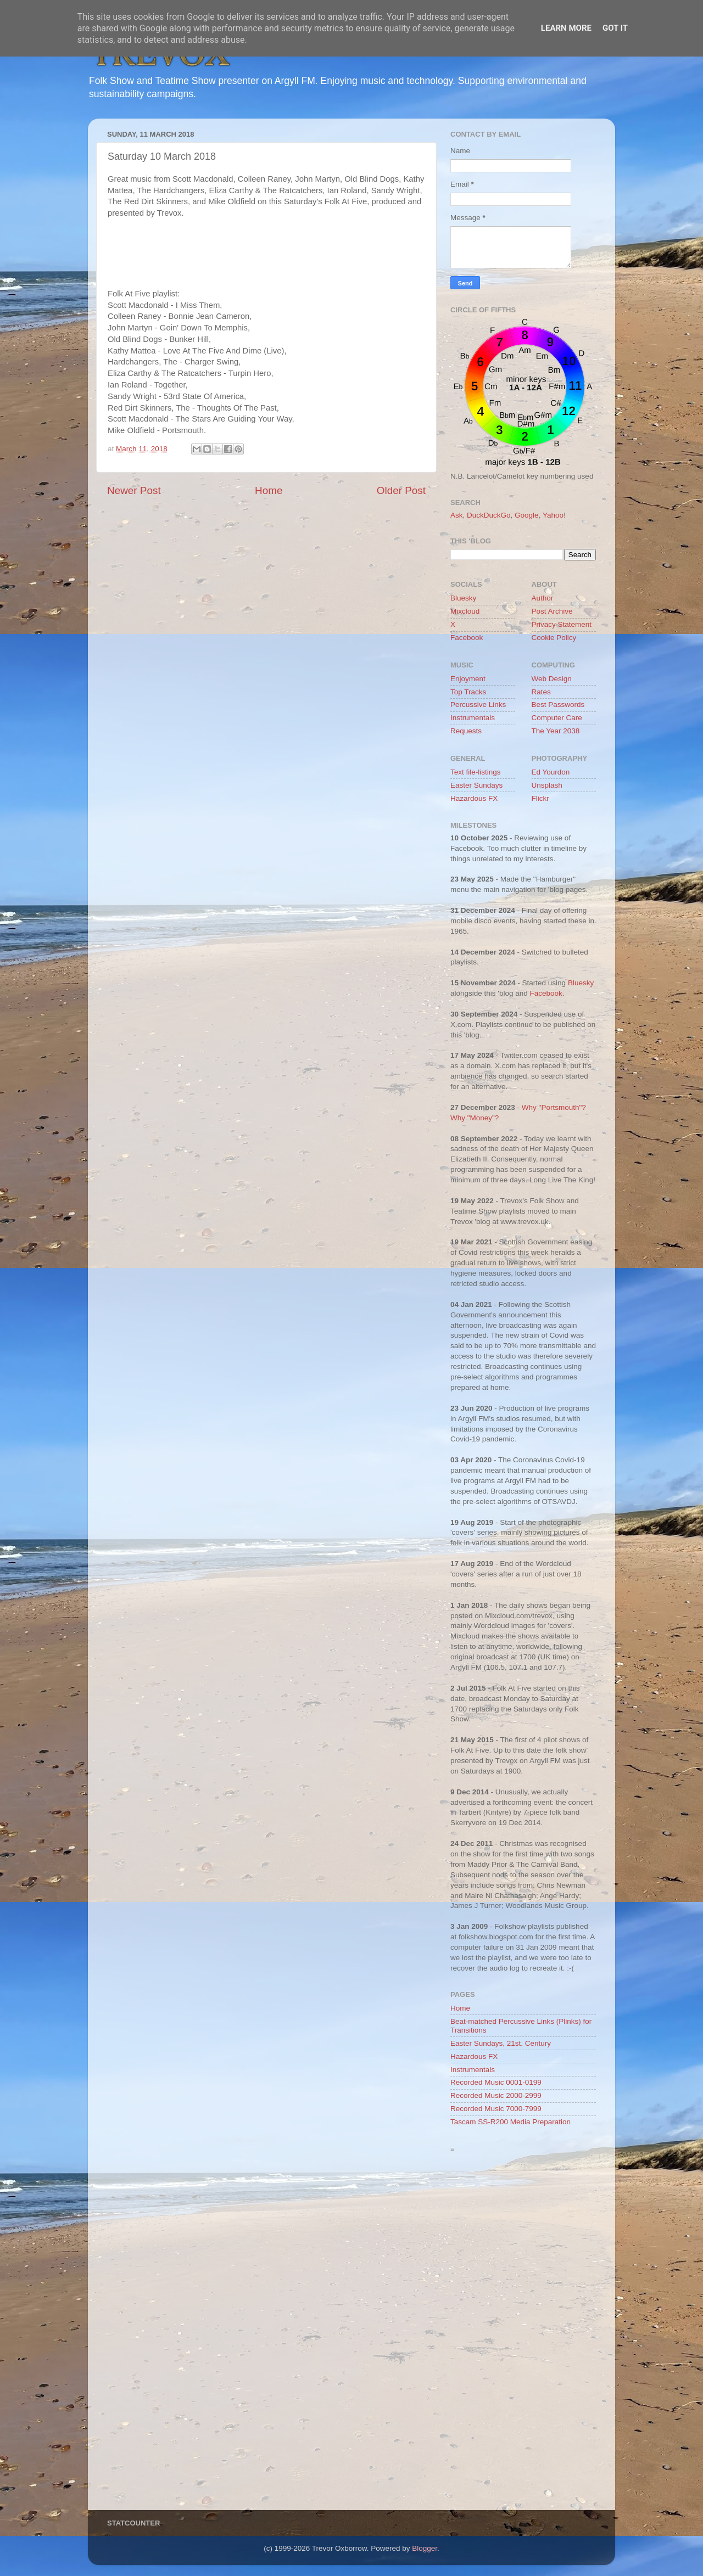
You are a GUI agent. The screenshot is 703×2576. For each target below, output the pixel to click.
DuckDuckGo (489, 515)
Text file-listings (475, 772)
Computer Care (557, 718)
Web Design (552, 679)
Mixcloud (464, 611)
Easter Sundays (476, 785)
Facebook (466, 637)
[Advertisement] (523, 2334)
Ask (456, 515)
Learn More (566, 28)
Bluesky (463, 598)
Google (527, 515)
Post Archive (552, 611)
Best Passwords (558, 704)
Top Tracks (468, 692)
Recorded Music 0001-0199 (496, 2082)
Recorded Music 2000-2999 (496, 2095)
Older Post (401, 490)
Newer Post (134, 490)
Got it (615, 28)
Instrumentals (472, 718)
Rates (541, 692)
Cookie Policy (554, 637)
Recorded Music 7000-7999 (496, 2108)
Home (268, 490)
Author (543, 598)
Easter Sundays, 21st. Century (500, 2043)
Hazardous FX (474, 798)
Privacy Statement (562, 624)
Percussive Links (478, 704)
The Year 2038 (556, 731)
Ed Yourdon (551, 772)
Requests (466, 731)
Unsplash (547, 785)
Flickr (540, 798)
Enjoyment (468, 679)
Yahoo (553, 515)
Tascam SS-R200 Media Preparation (510, 2122)
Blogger (424, 2548)
